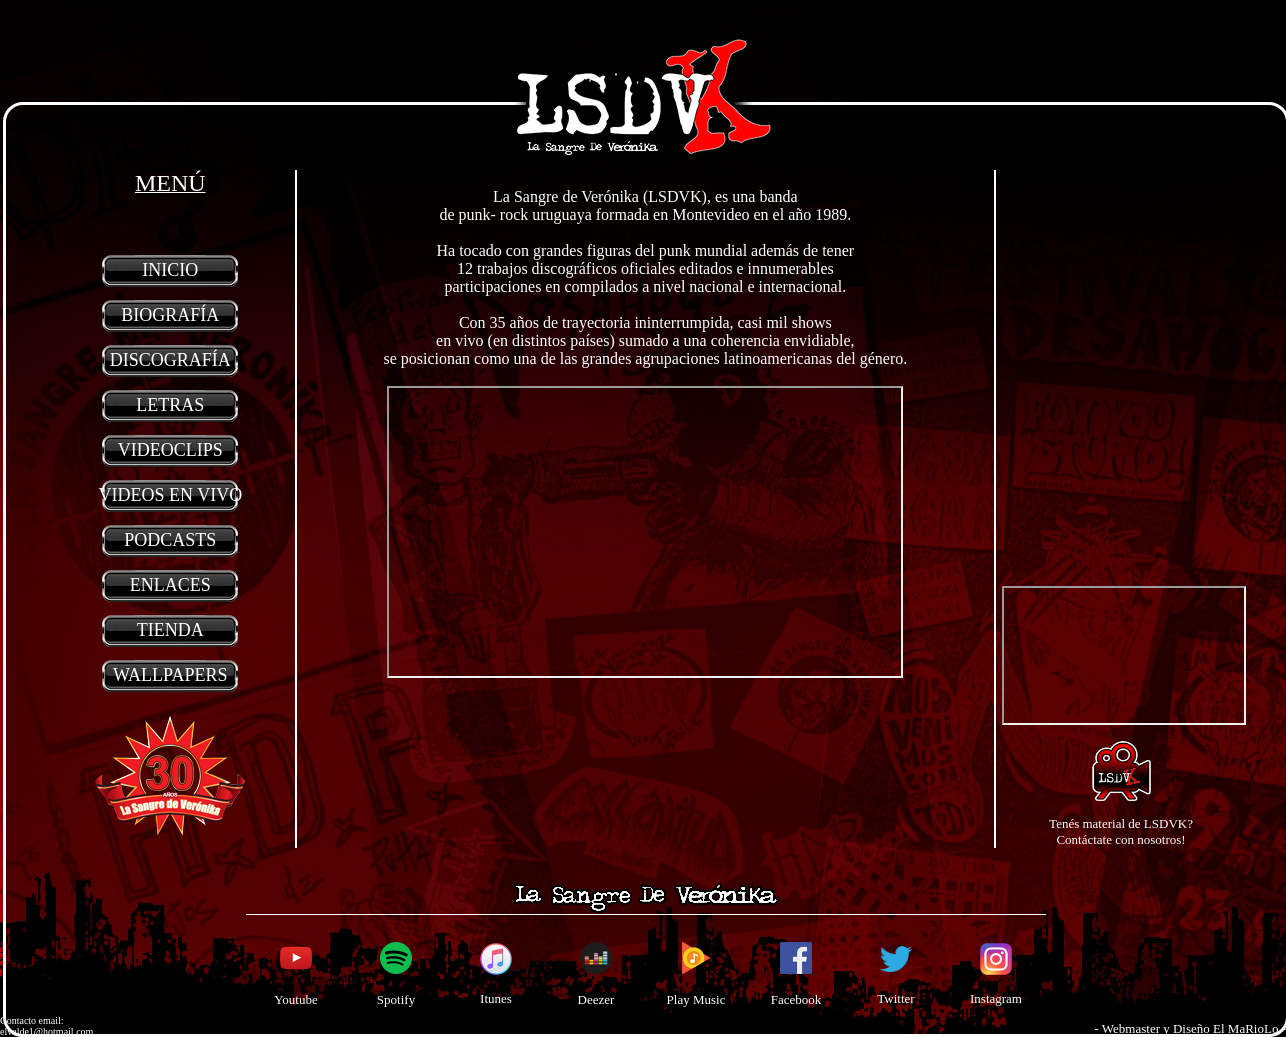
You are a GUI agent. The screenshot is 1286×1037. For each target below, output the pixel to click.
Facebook (796, 999)
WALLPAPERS (170, 675)
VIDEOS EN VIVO (170, 495)
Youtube (295, 999)
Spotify (396, 999)
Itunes (496, 998)
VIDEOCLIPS (170, 450)
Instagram (996, 998)
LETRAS (170, 405)
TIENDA (170, 630)
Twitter (895, 998)
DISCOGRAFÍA (170, 360)
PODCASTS (170, 540)
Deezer (596, 999)
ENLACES (170, 585)
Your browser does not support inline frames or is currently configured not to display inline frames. (645, 532)
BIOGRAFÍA (170, 315)
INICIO (170, 270)
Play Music (696, 999)
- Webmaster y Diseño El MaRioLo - (1190, 1028)
